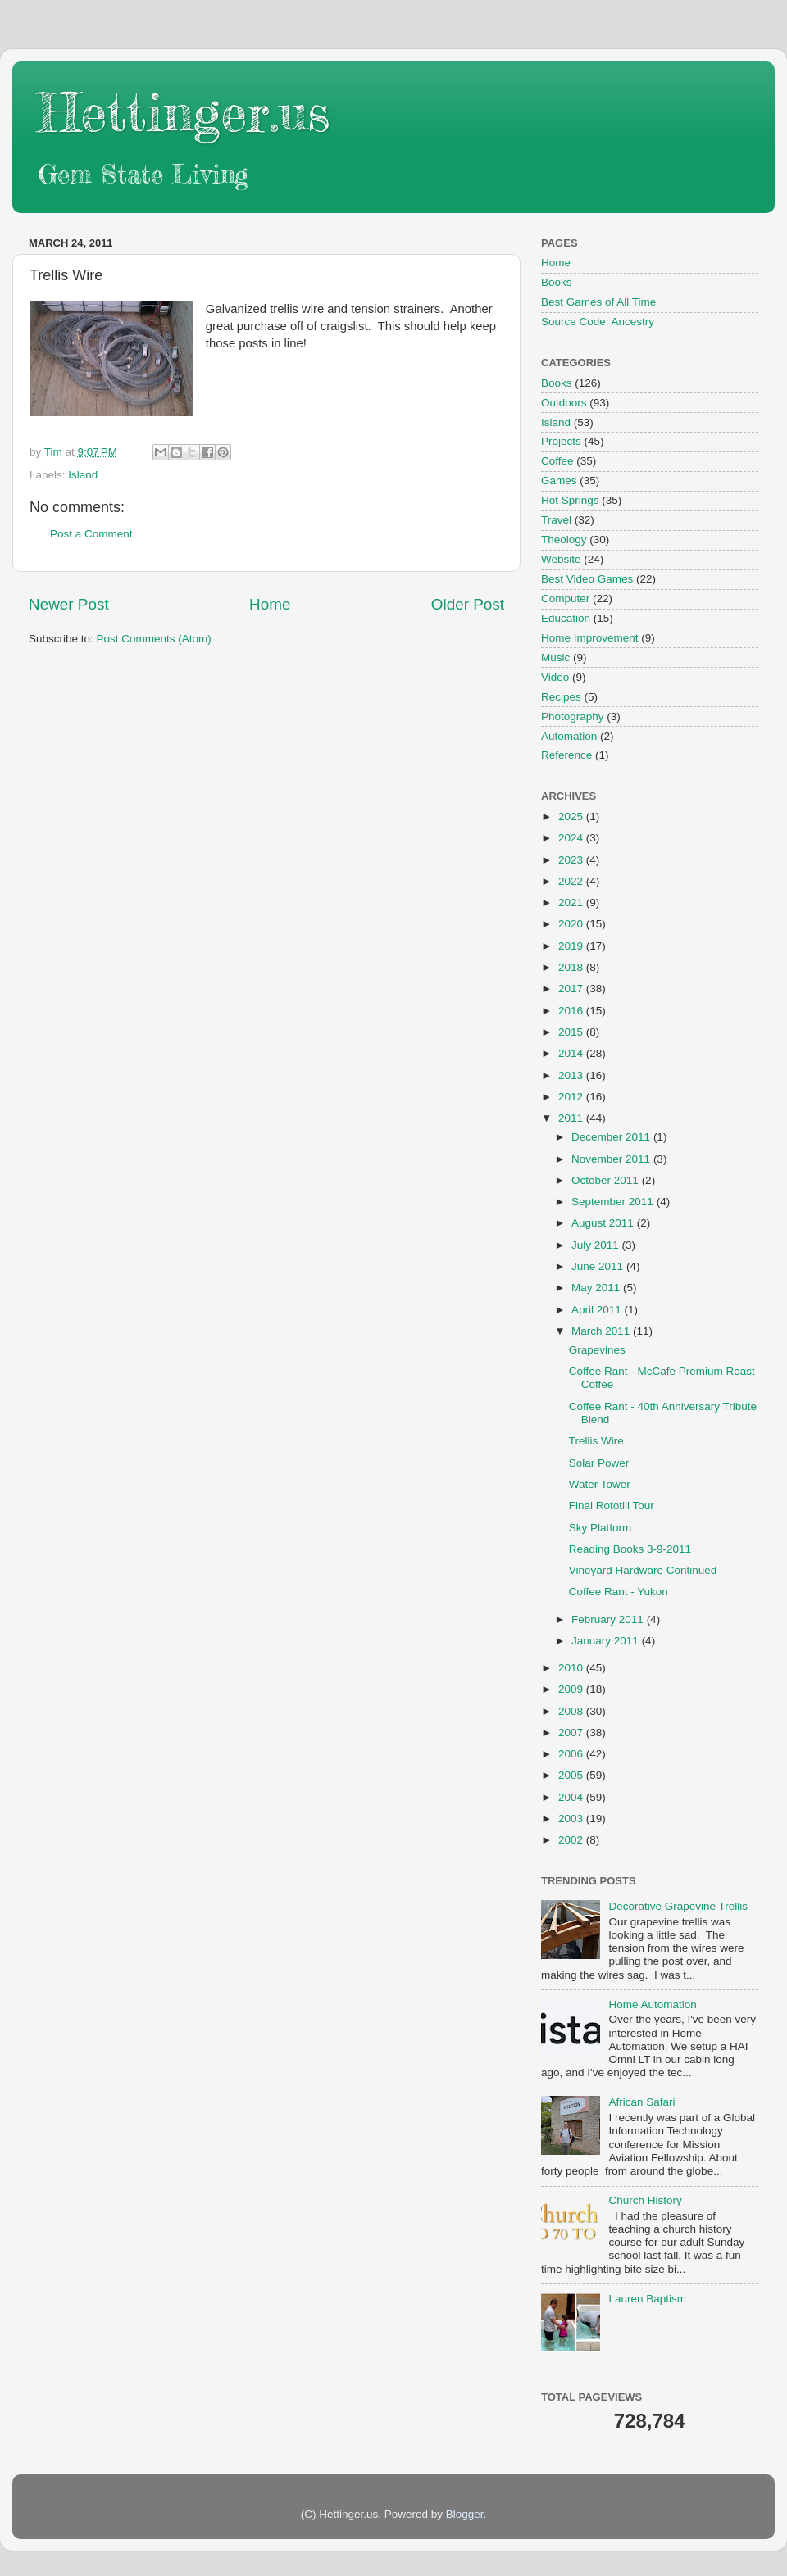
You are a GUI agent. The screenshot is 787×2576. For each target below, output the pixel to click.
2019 (572, 946)
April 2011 (598, 1310)
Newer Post (69, 604)
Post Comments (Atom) (154, 639)
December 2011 (612, 1137)
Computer (565, 598)
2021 (572, 902)
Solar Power (599, 1463)
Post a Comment (91, 534)
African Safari (641, 2102)
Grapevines (597, 1350)
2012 (572, 1097)
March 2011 (602, 1331)
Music (555, 657)
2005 (572, 1775)
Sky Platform (600, 1528)
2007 (572, 1732)
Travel (556, 520)
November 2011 (612, 1159)
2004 (572, 1797)
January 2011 (606, 1641)
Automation (569, 736)
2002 (572, 1840)
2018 (572, 967)
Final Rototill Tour (611, 1505)
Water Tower (599, 1484)
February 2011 (609, 1619)
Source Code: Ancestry (597, 321)
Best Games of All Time (598, 302)
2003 (572, 1818)
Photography (572, 716)
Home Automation (652, 2004)
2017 (572, 988)
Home (269, 604)
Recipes (561, 697)
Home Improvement (590, 638)
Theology (564, 539)
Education (565, 618)
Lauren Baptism (647, 2299)
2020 (572, 924)
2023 (572, 860)
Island (83, 475)
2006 (572, 1754)
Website (561, 559)
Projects (561, 441)
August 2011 (604, 1223)
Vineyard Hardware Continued (643, 1570)
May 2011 (597, 1287)
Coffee (557, 461)
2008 (572, 1711)
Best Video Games (587, 579)
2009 (572, 1689)
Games (559, 480)
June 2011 (598, 1266)
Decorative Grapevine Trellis (678, 1906)
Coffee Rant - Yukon (618, 1591)
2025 (572, 816)
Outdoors (564, 403)
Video (555, 677)
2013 (572, 1075)
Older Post (467, 604)
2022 (572, 881)
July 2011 (596, 1245)
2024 (572, 838)
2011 (572, 1118)
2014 (572, 1053)
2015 (572, 1032)
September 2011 (614, 1201)
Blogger (465, 2514)
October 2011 (606, 1180)
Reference (566, 755)
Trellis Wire (596, 1441)
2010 (572, 1668)
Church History (644, 2200)
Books (556, 282)
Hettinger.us (183, 111)
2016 (572, 1011)
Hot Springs (570, 500)
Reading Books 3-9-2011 (630, 1549)
